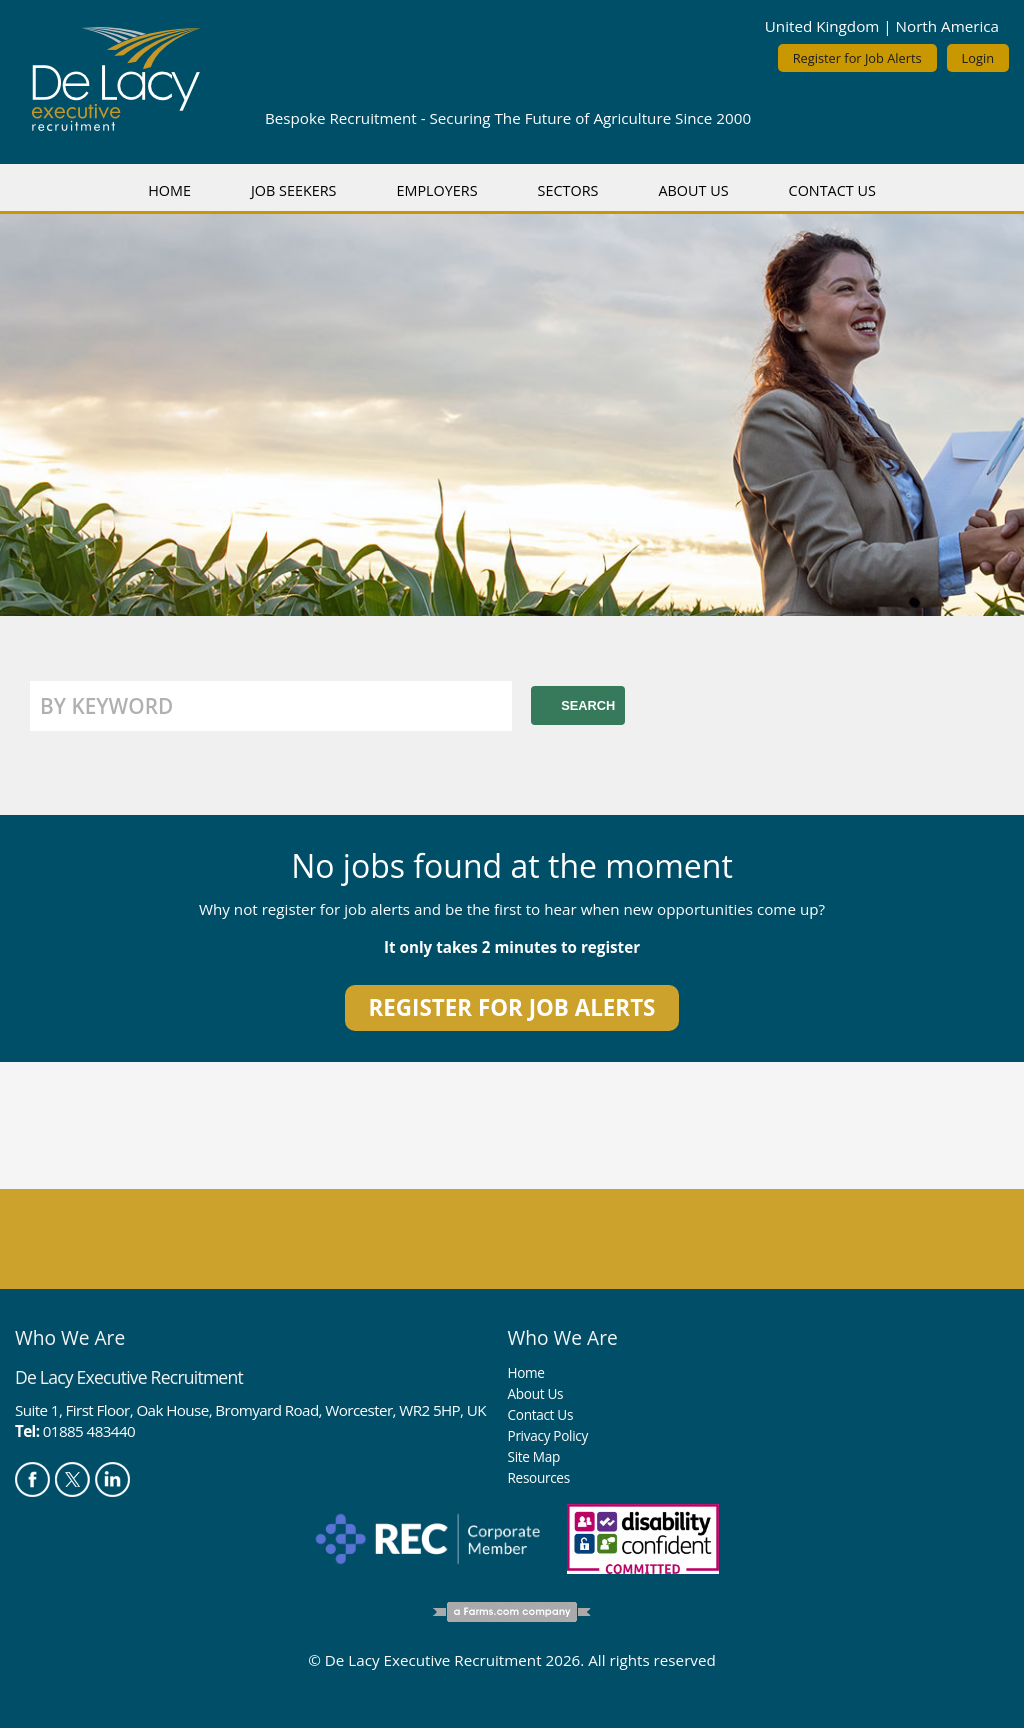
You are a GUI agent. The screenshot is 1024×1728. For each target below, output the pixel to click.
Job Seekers (294, 190)
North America (947, 26)
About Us (693, 190)
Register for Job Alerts (857, 58)
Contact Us (832, 190)
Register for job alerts (512, 1007)
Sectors (568, 190)
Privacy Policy (548, 1435)
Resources (539, 1477)
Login (978, 58)
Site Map (534, 1456)
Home (169, 190)
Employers (436, 190)
